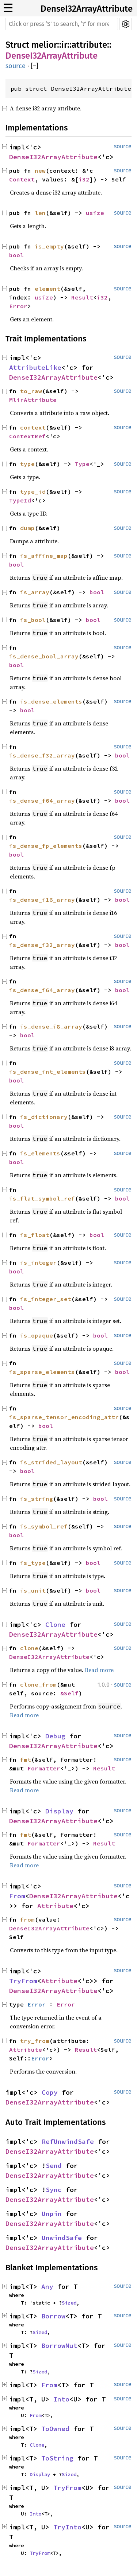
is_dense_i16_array (42, 899)
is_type (33, 1562)
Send (54, 2165)
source (15, 66)
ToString (57, 2458)
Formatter (43, 1768)
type (27, 463)
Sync (54, 2189)
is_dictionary (44, 1116)
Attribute (55, 1906)
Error (18, 306)
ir (64, 45)
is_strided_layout (51, 1462)
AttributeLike (35, 367)
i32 (84, 179)
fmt (25, 1759)
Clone (55, 1624)
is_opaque (36, 1335)
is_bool (33, 619)
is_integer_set (45, 1299)
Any (47, 2286)
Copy (50, 2092)
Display (59, 1811)
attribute (89, 45)
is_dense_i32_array (42, 944)
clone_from (38, 1684)
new (40, 170)
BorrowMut (59, 2345)
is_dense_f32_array (42, 755)
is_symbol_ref (44, 1526)
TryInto (67, 2527)
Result (82, 297)
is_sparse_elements (42, 1371)
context (33, 427)
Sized (69, 2302)
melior (44, 45)
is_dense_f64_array (42, 800)
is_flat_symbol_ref (42, 1198)
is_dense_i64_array (42, 990)
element (47, 288)
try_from (34, 2040)
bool (16, 255)
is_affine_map (44, 555)
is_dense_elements (51, 701)
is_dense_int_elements (47, 1071)
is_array (34, 592)
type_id (33, 491)
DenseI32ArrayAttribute (87, 9)
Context (22, 179)
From (17, 1896)
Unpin (52, 2213)
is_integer (38, 1262)
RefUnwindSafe (68, 2141)
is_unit (33, 1590)
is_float (34, 1234)
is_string (36, 1498)
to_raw (31, 391)
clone (29, 1648)
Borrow (53, 2316)
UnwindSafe (62, 2238)
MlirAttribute (33, 399)
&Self (69, 1693)
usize (95, 212)
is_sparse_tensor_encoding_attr (64, 1417)
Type (82, 463)
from (27, 1919)
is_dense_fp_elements (45, 845)
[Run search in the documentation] (61, 24)
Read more (99, 1670)
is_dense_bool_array (44, 656)
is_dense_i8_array (51, 1026)
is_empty (49, 246)
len (40, 212)
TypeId (20, 500)
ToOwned (55, 2428)
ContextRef (27, 436)
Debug (55, 1736)
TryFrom (23, 1981)
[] (34, 66)
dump (27, 528)
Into (61, 2399)
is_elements (40, 1153)
